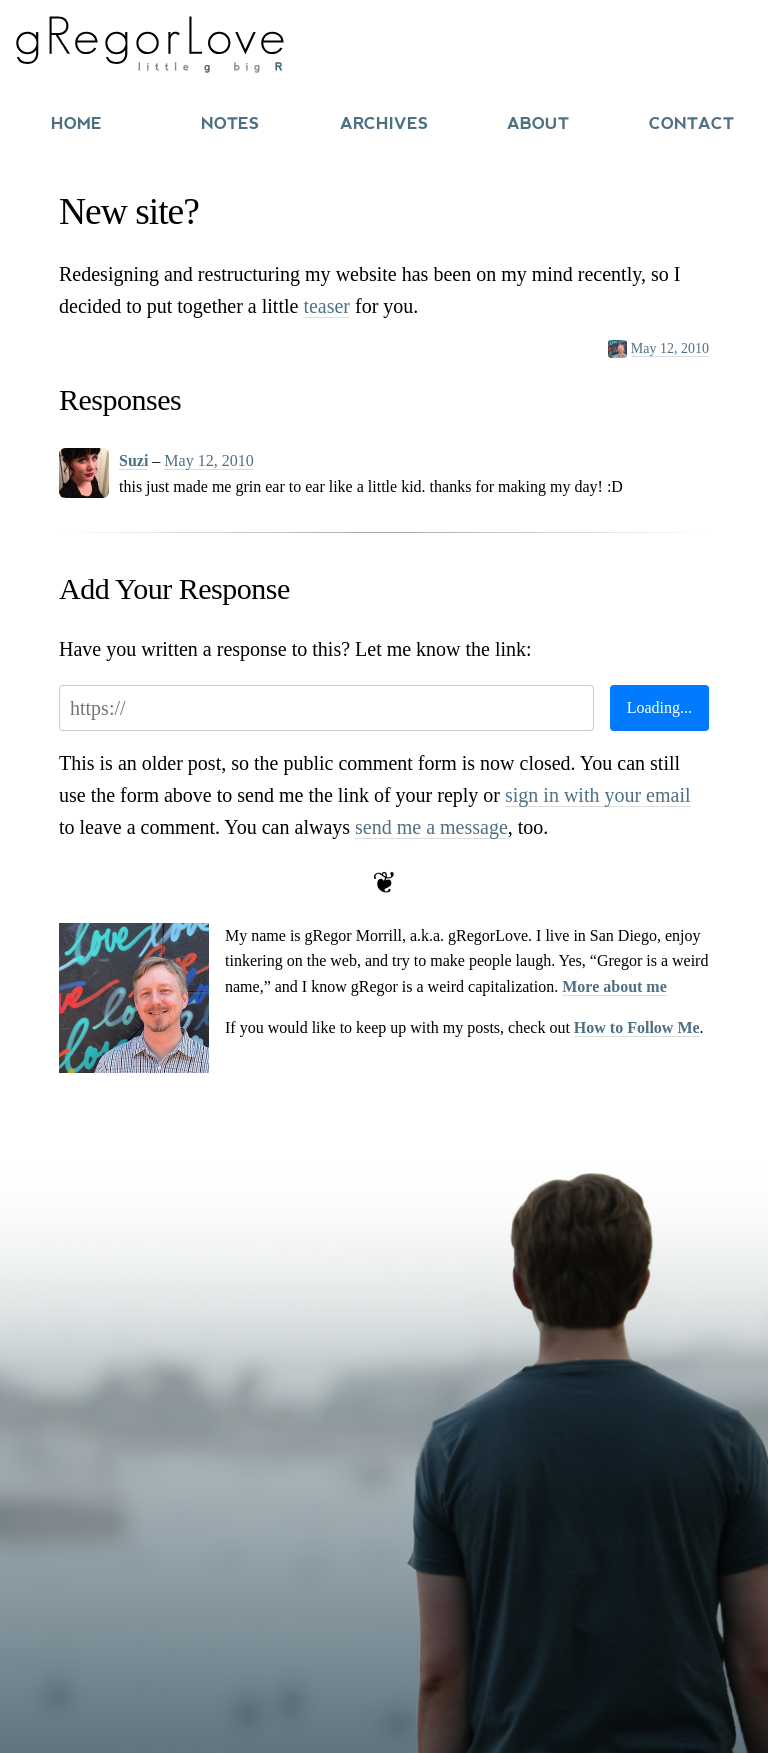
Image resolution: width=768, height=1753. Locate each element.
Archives (384, 123)
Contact (691, 123)
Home (76, 123)
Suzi (133, 460)
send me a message (431, 827)
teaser (326, 306)
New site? (129, 211)
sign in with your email (598, 795)
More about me (614, 986)
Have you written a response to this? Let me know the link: (295, 649)
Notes (230, 123)
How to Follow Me (637, 1027)
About (538, 123)
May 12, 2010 (670, 348)
